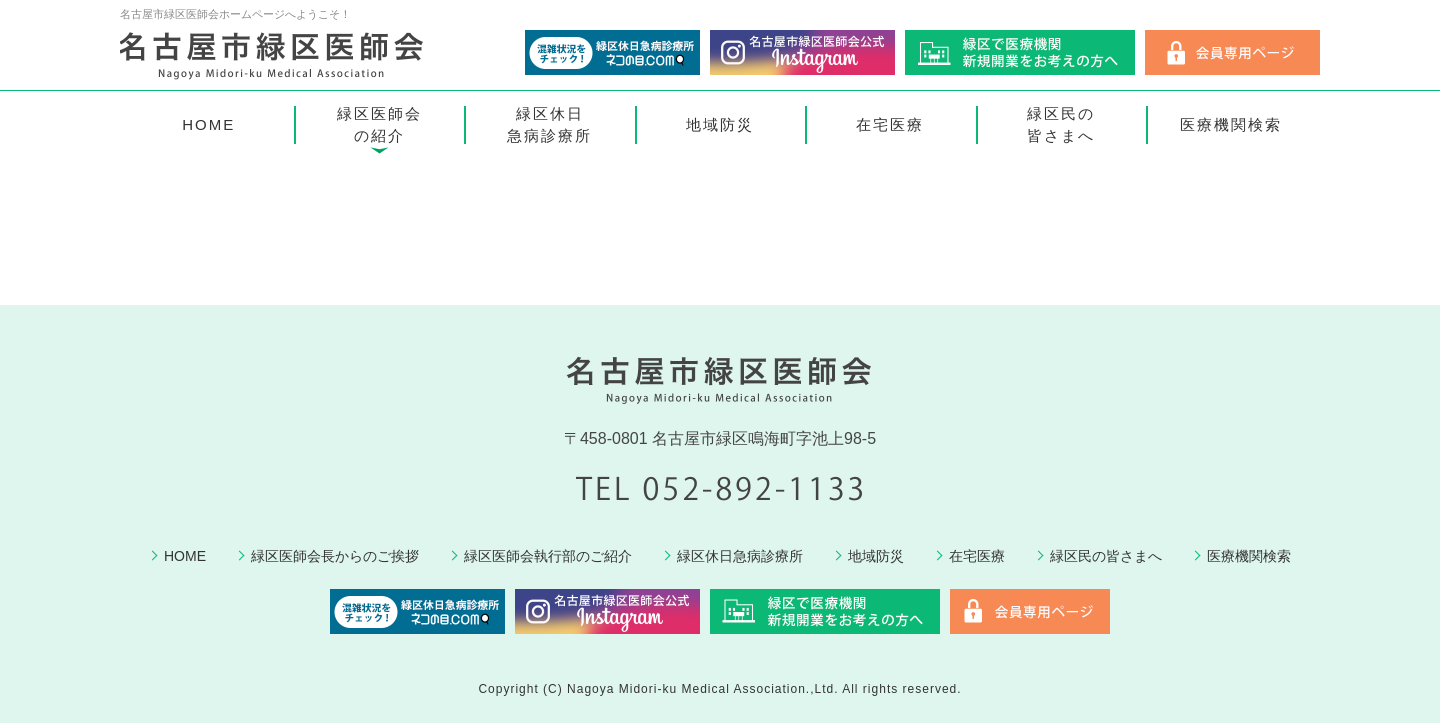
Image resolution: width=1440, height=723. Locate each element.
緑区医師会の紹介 (379, 125)
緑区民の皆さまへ (1061, 125)
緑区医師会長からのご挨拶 (335, 556)
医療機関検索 (1231, 124)
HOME (208, 124)
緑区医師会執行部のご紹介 (548, 556)
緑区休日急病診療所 (549, 125)
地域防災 (720, 124)
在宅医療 (890, 124)
